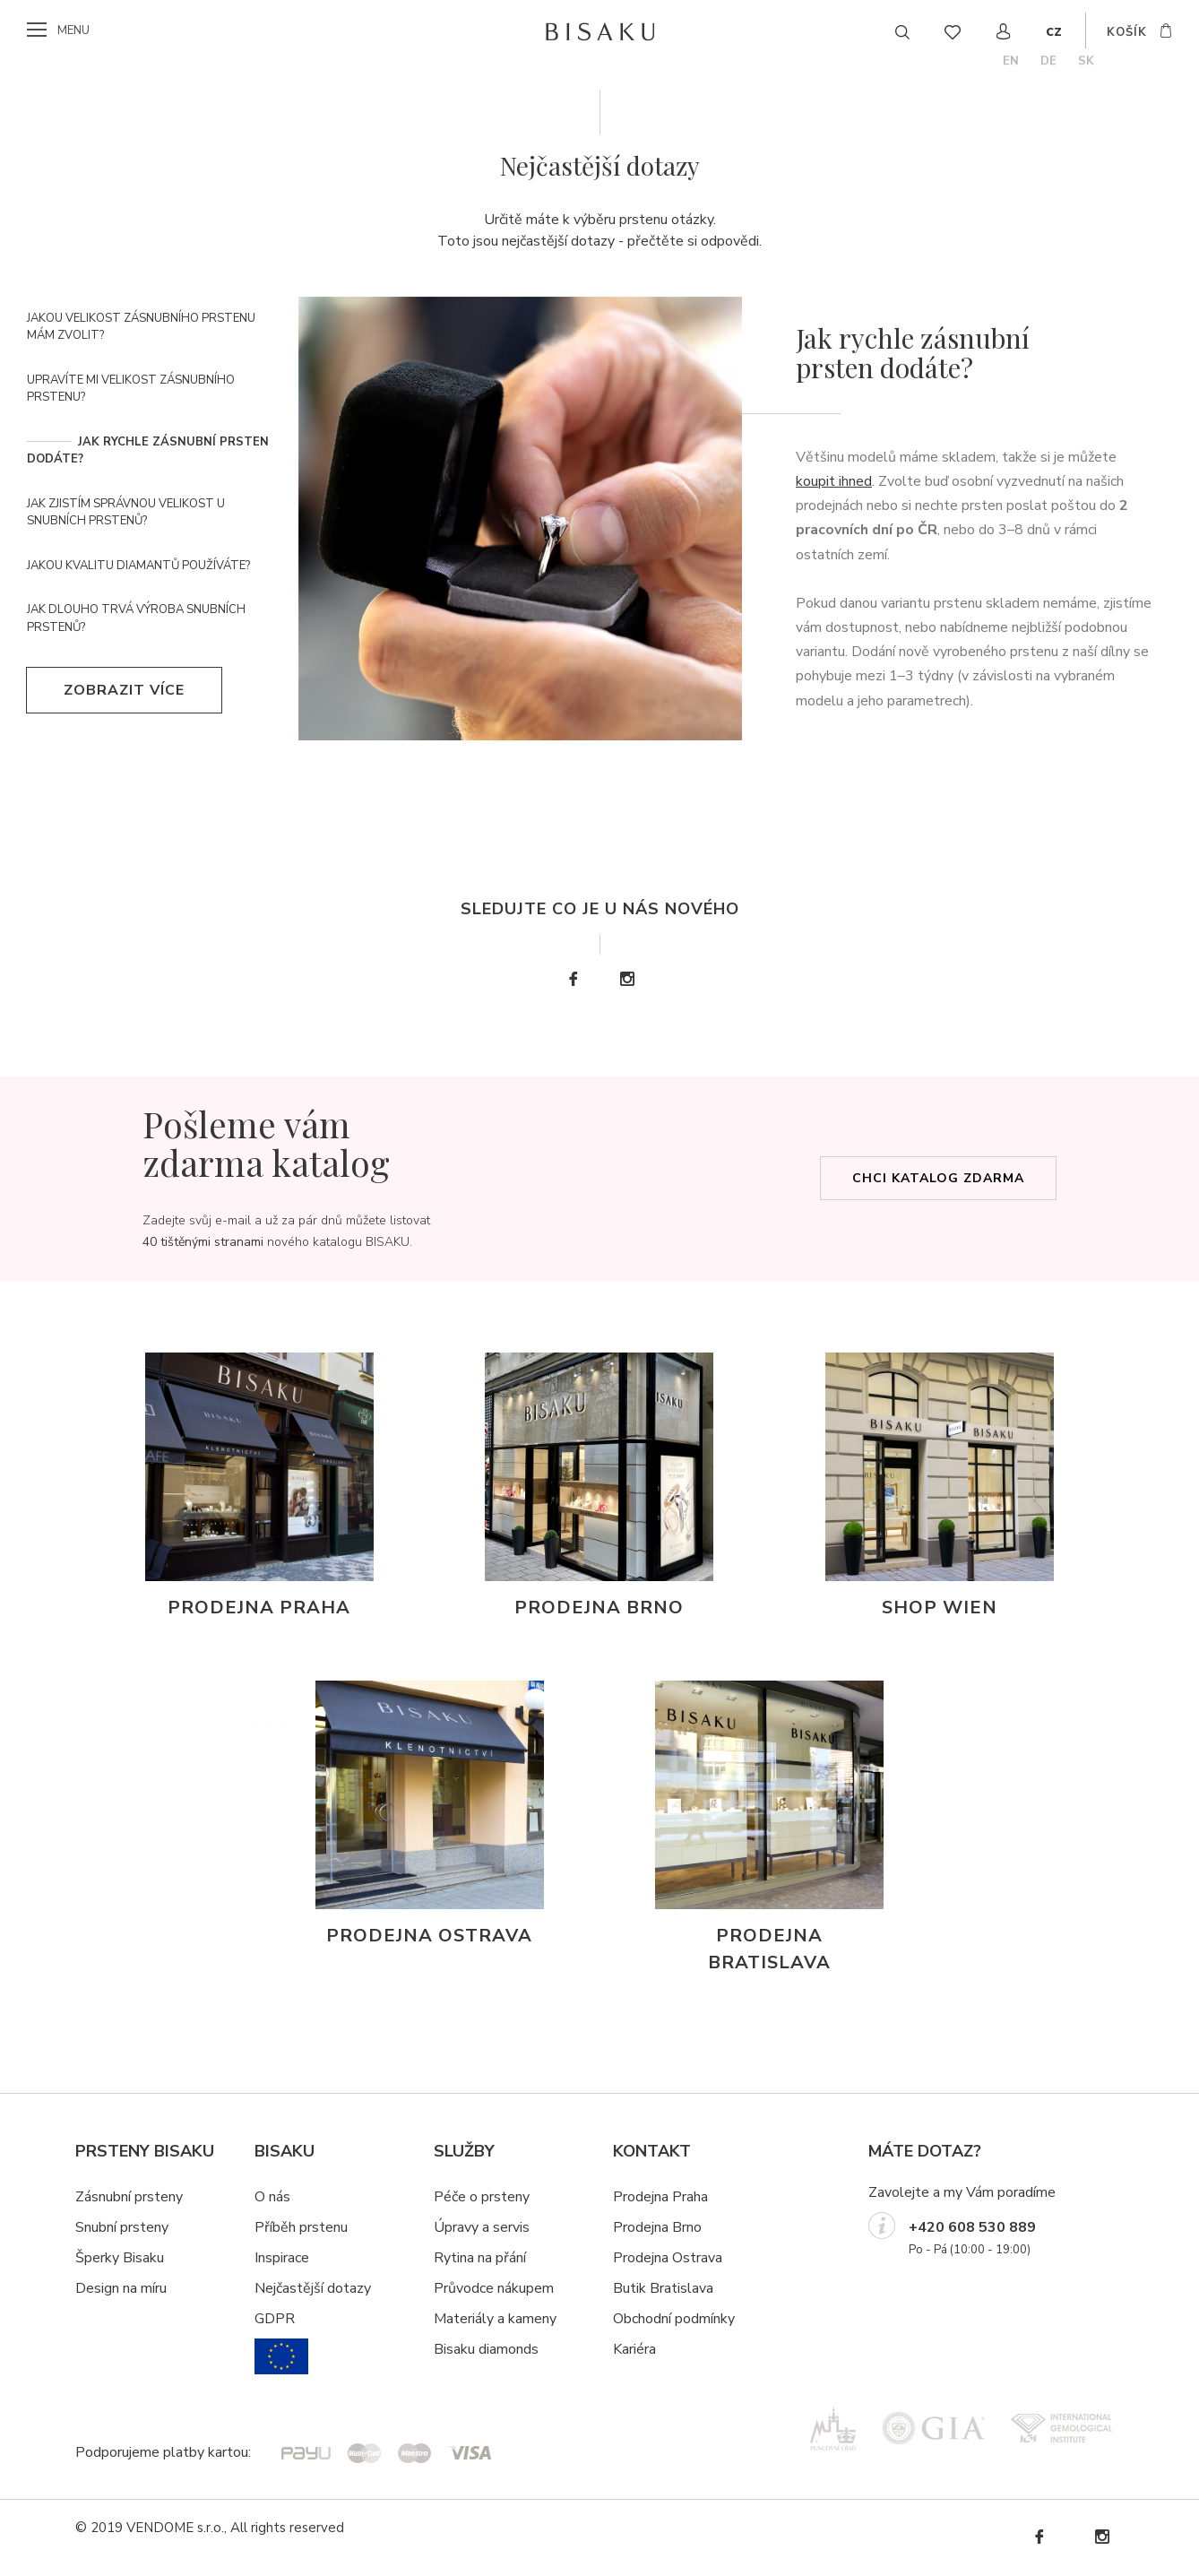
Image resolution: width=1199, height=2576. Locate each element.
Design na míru (121, 2288)
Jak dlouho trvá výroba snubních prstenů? (136, 618)
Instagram (626, 979)
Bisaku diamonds (486, 2349)
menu (73, 30)
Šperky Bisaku (119, 2258)
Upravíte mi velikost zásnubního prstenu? (131, 389)
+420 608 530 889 (972, 2227)
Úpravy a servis (482, 2227)
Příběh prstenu (301, 2227)
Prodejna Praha (660, 2197)
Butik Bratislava (663, 2288)
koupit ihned (834, 481)
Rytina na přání (480, 2258)
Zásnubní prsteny (129, 2197)
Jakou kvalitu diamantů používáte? (138, 566)
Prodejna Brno (657, 2227)
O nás (272, 2197)
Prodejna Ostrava (667, 2258)
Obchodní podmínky (674, 2319)
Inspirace (281, 2258)
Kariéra (634, 2349)
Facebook (573, 979)
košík (1127, 32)
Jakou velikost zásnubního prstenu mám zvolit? (141, 327)
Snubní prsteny (121, 2227)
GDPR (274, 2319)
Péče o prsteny (482, 2197)
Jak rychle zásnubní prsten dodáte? (148, 451)
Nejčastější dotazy (312, 2288)
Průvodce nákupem (494, 2288)
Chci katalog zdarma (938, 1178)
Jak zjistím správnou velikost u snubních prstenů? (126, 513)
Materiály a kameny (495, 2319)
